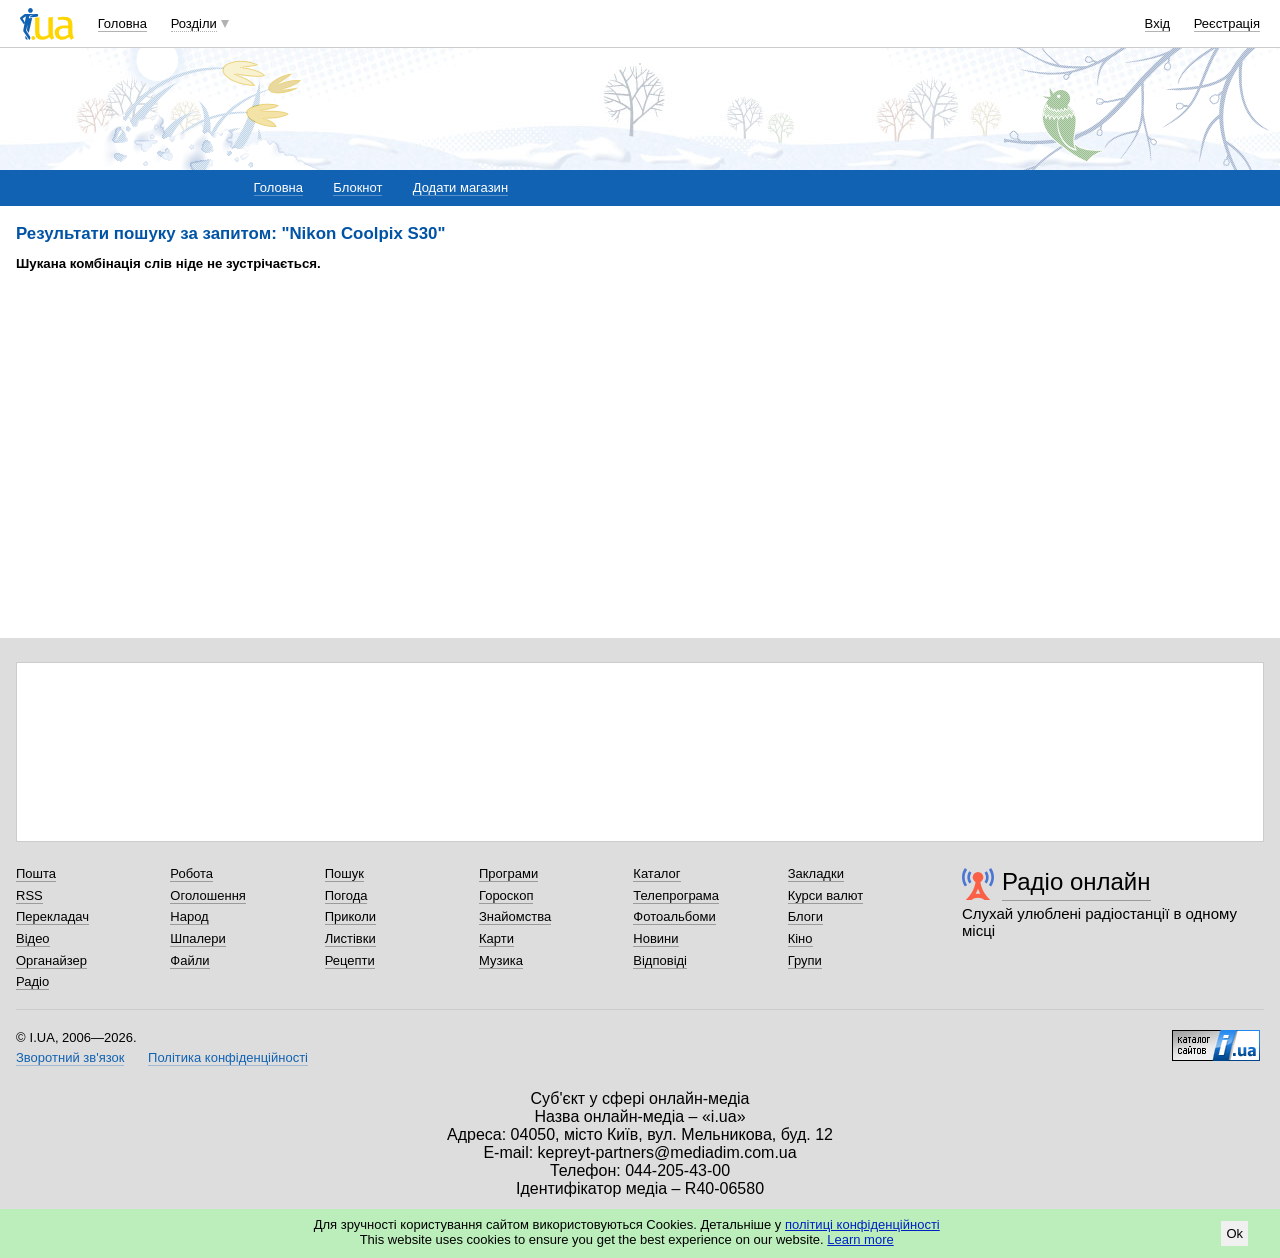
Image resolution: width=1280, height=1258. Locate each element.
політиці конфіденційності (862, 1224)
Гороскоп (506, 895)
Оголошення (208, 895)
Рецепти (350, 960)
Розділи (194, 23)
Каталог (656, 873)
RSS (29, 895)
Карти (496, 938)
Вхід (1158, 23)
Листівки (350, 938)
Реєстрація (1227, 23)
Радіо (32, 981)
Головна (122, 23)
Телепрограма (676, 895)
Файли (189, 960)
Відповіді (660, 960)
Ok (1234, 1233)
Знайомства (515, 916)
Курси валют (826, 895)
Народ (189, 916)
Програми (508, 873)
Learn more (860, 1239)
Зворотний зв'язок (70, 1057)
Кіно (800, 938)
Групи (805, 960)
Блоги (805, 916)
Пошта (36, 873)
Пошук (344, 873)
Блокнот (357, 187)
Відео (33, 938)
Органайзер (51, 960)
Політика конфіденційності (228, 1057)
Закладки (816, 873)
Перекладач (52, 916)
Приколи (350, 916)
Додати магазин (460, 187)
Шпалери (198, 938)
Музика (501, 960)
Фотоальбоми (674, 916)
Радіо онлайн (1076, 881)
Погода (346, 895)
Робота (191, 873)
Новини (655, 938)
